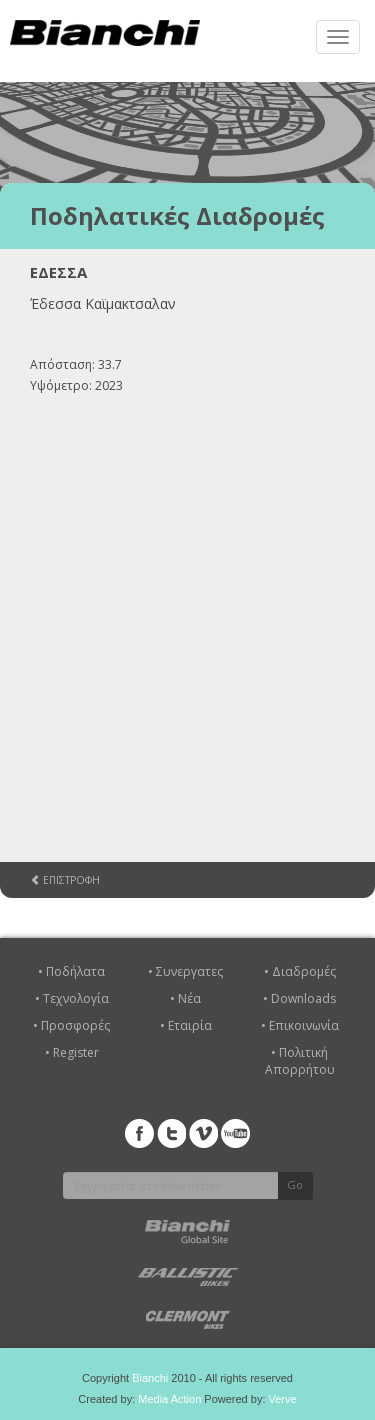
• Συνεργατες (185, 971)
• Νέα (185, 998)
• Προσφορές (71, 1025)
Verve (283, 1399)
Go (295, 1184)
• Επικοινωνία (300, 1025)
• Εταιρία (186, 1025)
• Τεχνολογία (72, 998)
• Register (72, 1052)
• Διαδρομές (300, 971)
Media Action (169, 1399)
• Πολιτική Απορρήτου (300, 1061)
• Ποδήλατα (71, 971)
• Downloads (299, 998)
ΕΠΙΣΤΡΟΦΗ (65, 880)
